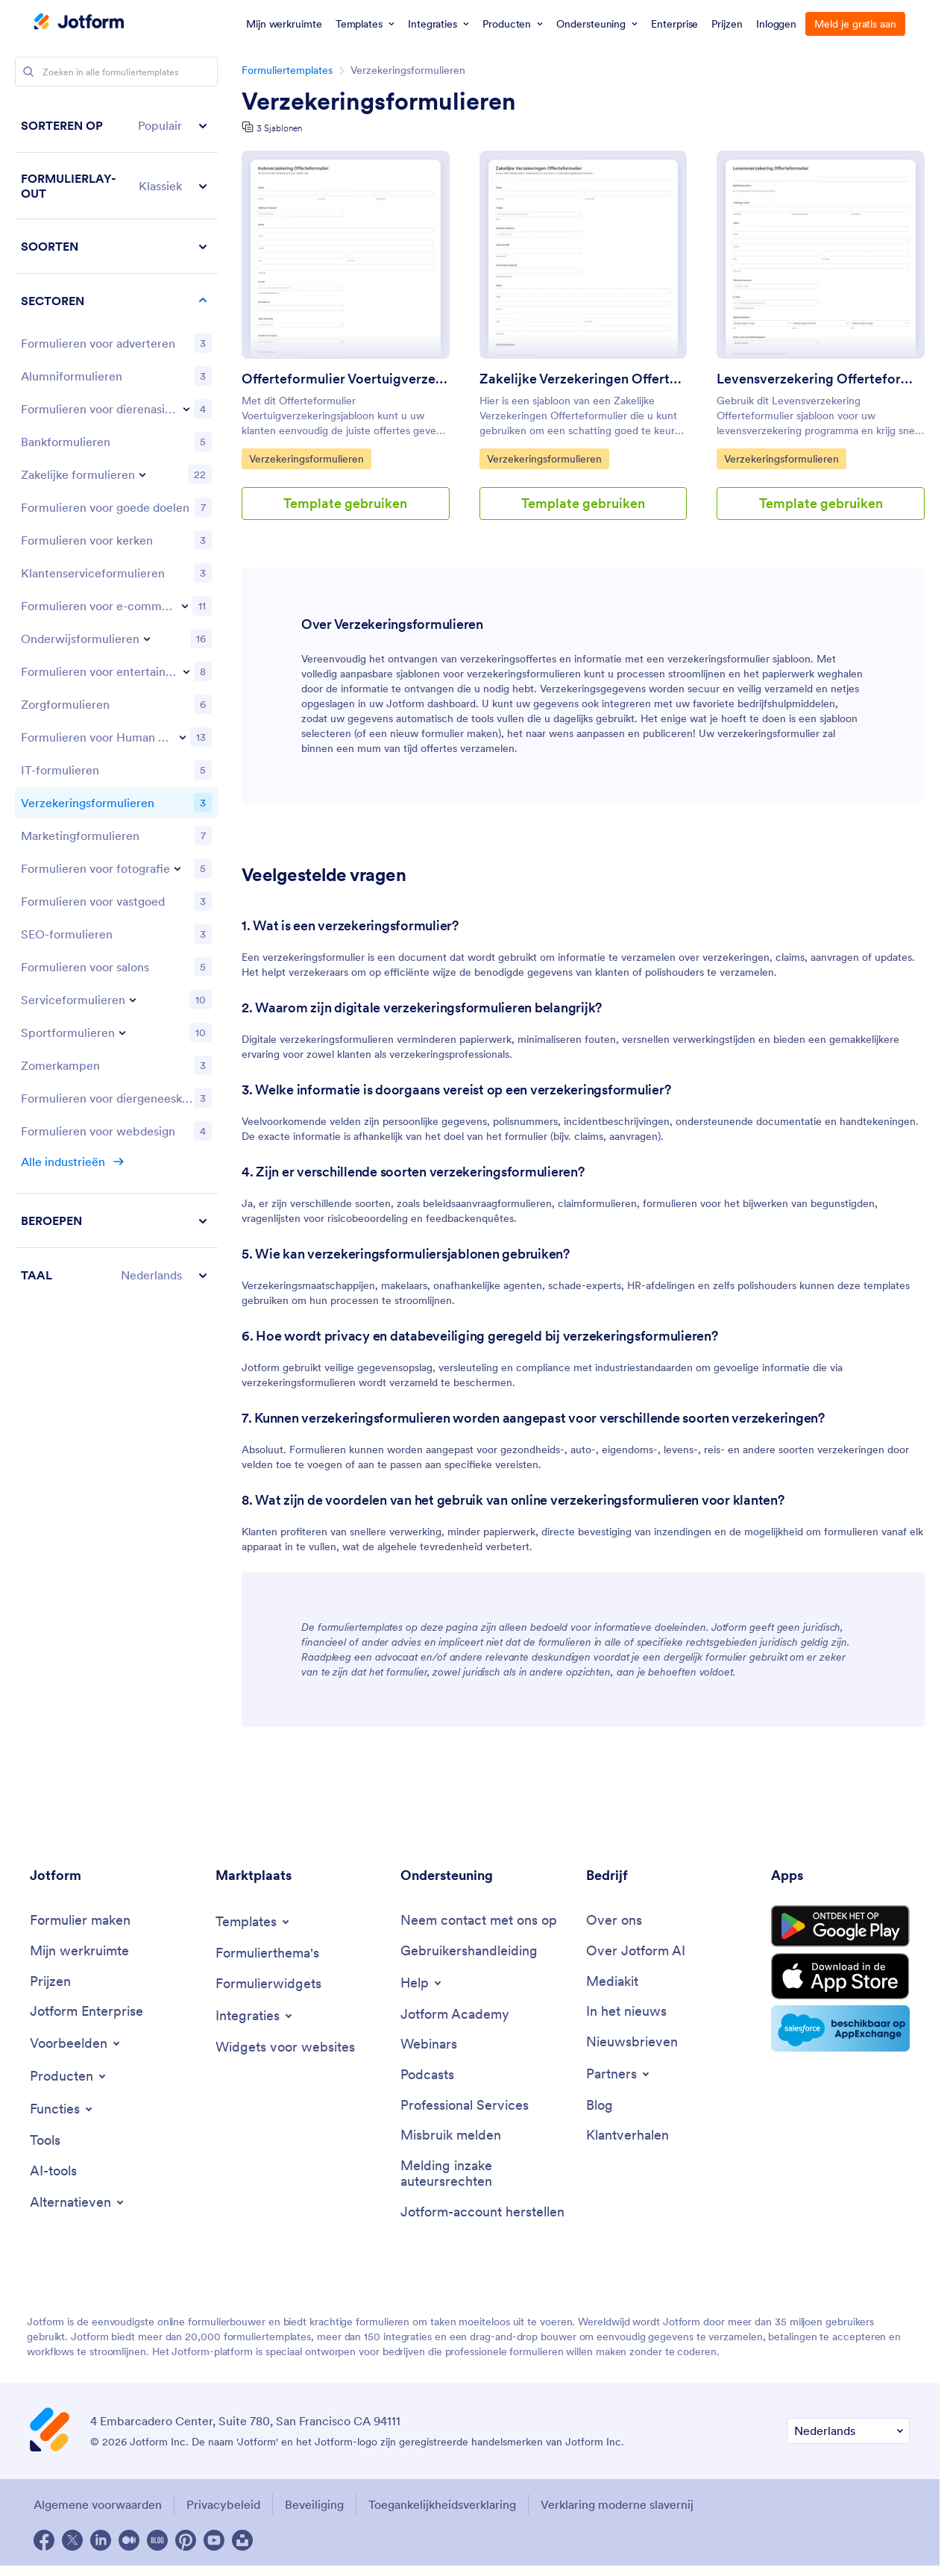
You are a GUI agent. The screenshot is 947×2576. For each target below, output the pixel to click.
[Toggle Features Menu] (62, 2109)
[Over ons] (614, 1920)
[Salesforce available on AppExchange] (840, 2028)
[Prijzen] (50, 1982)
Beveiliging (314, 2504)
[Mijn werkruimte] (79, 1951)
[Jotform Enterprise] (86, 2011)
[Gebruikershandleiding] (469, 1951)
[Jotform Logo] (79, 23)
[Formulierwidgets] (268, 1984)
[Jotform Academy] (454, 2014)
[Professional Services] (464, 2105)
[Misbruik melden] (450, 2135)
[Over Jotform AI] (635, 1951)
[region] (116, 700)
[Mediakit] (612, 1982)
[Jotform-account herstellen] (482, 2212)
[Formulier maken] (80, 1920)
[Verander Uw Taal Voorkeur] (848, 2431)
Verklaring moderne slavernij (617, 2504)
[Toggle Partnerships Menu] (619, 2074)
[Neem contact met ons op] (478, 1920)
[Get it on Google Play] (840, 1925)
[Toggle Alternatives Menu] (78, 2202)
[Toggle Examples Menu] (76, 2043)
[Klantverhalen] (627, 2135)
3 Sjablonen (279, 128)
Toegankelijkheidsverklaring (442, 2504)
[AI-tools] (53, 2171)
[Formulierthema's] (267, 1953)
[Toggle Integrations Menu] (255, 2015)
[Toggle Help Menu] (422, 1983)
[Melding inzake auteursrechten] (485, 2173)
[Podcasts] (427, 2075)
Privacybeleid (223, 2504)
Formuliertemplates (287, 70)
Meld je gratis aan (855, 24)
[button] (116, 125)
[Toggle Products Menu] (69, 2076)
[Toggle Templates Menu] (253, 1921)
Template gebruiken (345, 503)
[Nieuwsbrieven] (632, 2042)
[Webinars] (428, 2044)
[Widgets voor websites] (285, 2047)
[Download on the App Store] (840, 1976)
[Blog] (599, 2105)
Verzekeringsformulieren (379, 101)
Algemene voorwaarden (98, 2504)
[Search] (28, 72)
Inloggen (776, 24)
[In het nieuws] (626, 2011)
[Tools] (45, 2140)
